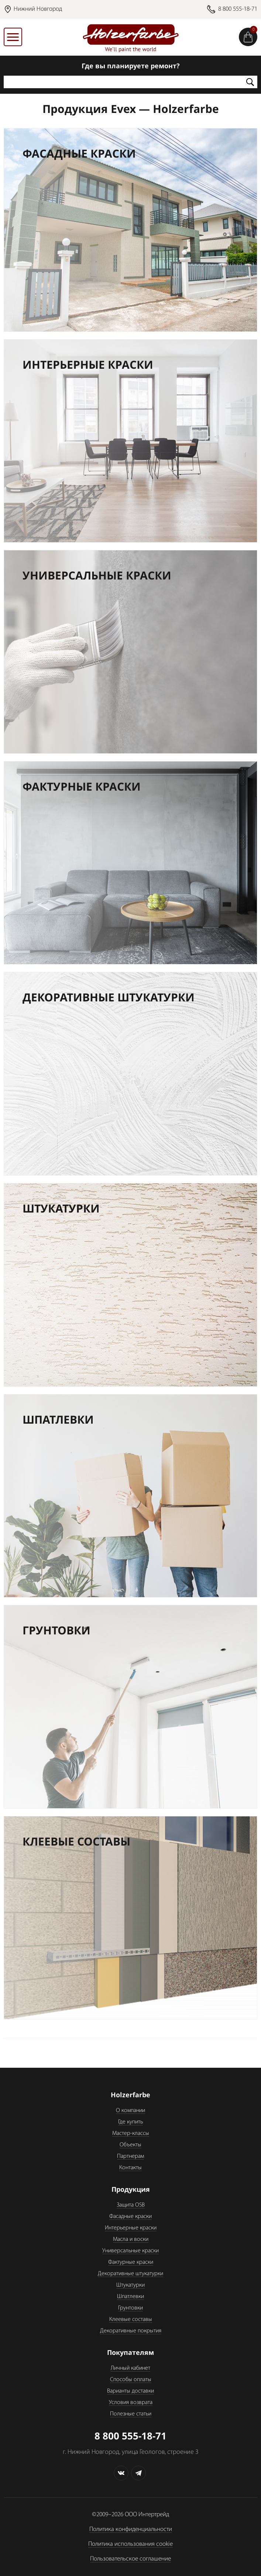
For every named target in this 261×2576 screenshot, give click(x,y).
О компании (130, 2111)
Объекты (130, 2145)
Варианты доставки (130, 2391)
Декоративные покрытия (130, 2331)
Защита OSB (131, 2205)
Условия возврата (130, 2402)
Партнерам (130, 2156)
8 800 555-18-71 (237, 9)
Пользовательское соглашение (130, 2559)
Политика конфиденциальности (130, 2529)
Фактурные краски (130, 2262)
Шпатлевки (130, 2297)
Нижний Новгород (38, 9)
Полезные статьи (130, 2414)
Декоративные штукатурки (130, 2274)
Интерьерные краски (131, 2228)
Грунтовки (130, 2308)
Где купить (130, 2122)
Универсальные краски (130, 2251)
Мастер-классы (130, 2133)
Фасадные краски (130, 2216)
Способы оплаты (130, 2380)
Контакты (130, 2168)
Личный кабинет (130, 2368)
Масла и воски (130, 2239)
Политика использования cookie (130, 2544)
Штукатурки (130, 2285)
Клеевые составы (130, 2319)
